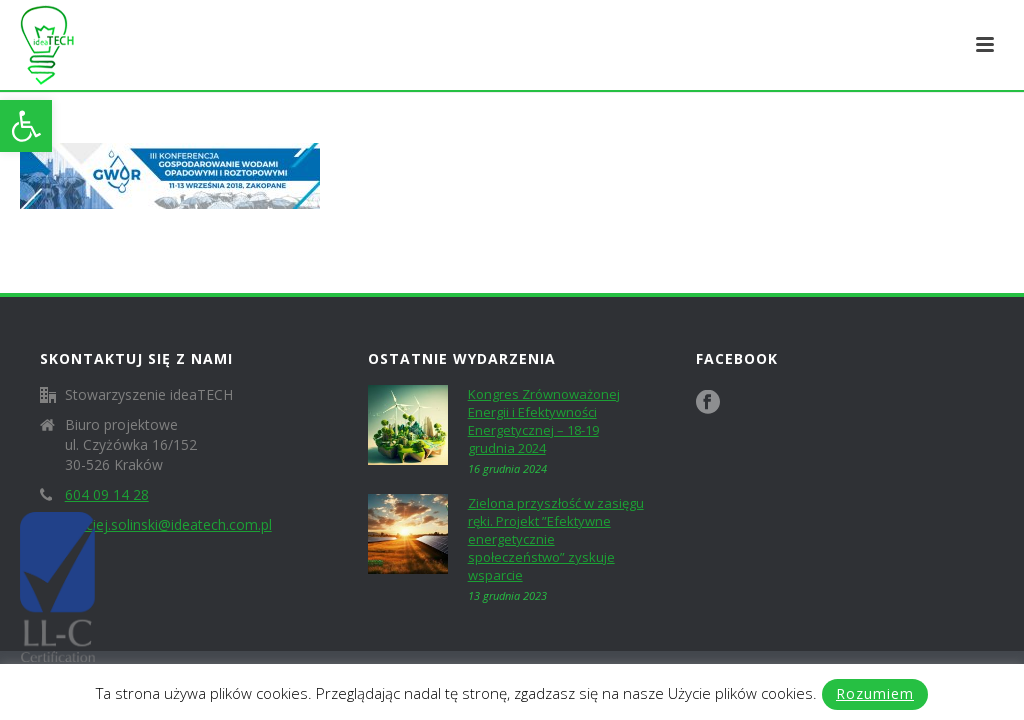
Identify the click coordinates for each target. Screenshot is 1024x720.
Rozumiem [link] (875, 693)
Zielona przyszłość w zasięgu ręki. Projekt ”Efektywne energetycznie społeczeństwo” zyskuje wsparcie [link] (556, 539)
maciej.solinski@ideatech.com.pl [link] (168, 525)
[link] (26, 126)
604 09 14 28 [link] (107, 495)
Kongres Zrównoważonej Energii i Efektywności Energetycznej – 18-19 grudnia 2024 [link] (544, 421)
